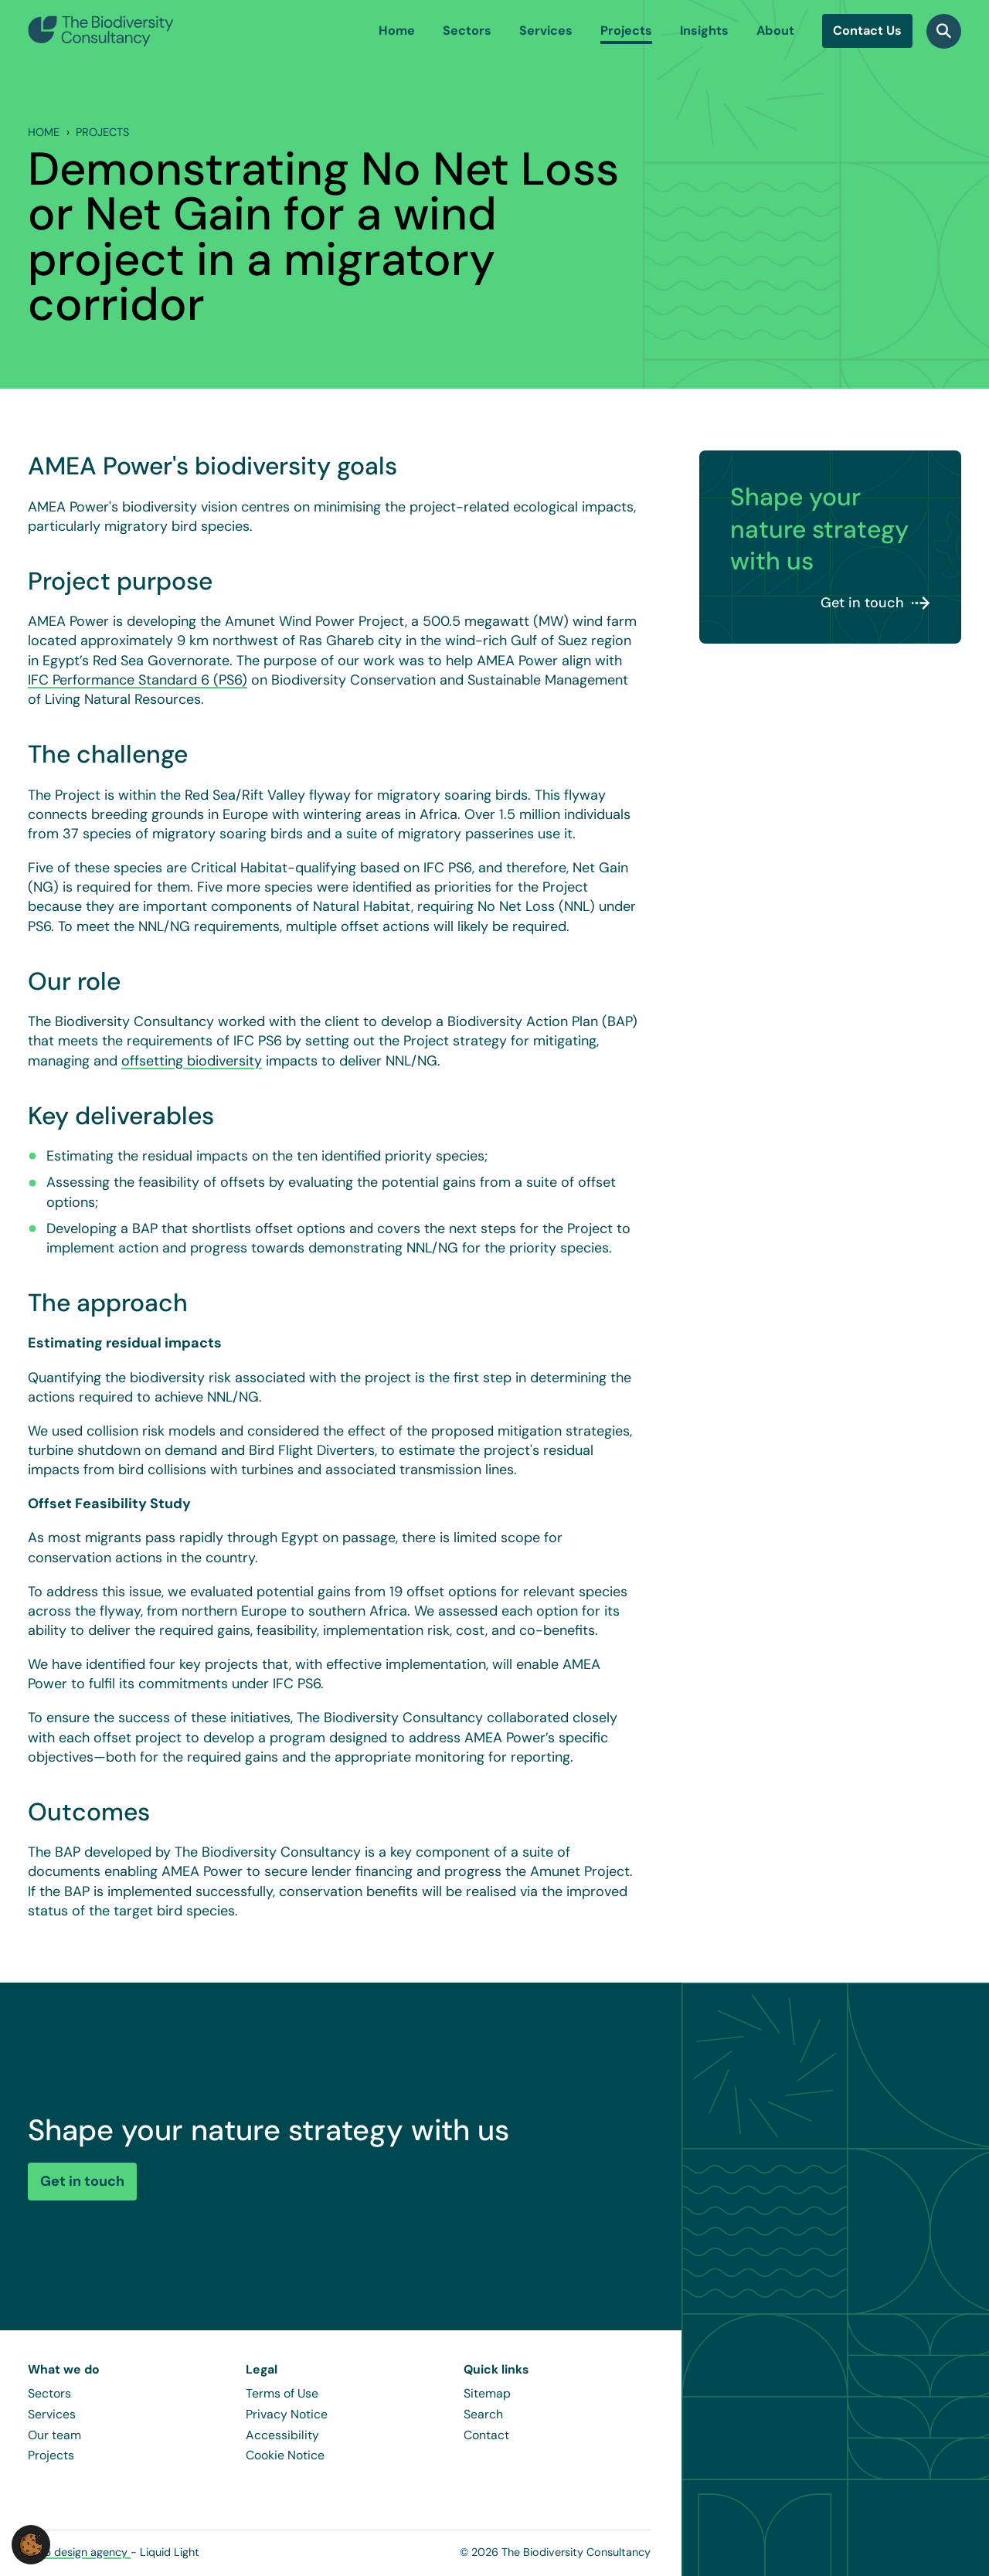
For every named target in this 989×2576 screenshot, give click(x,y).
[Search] (943, 31)
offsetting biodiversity (191, 1061)
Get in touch (862, 602)
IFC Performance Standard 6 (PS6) (137, 680)
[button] (30, 2543)
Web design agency (79, 2552)
